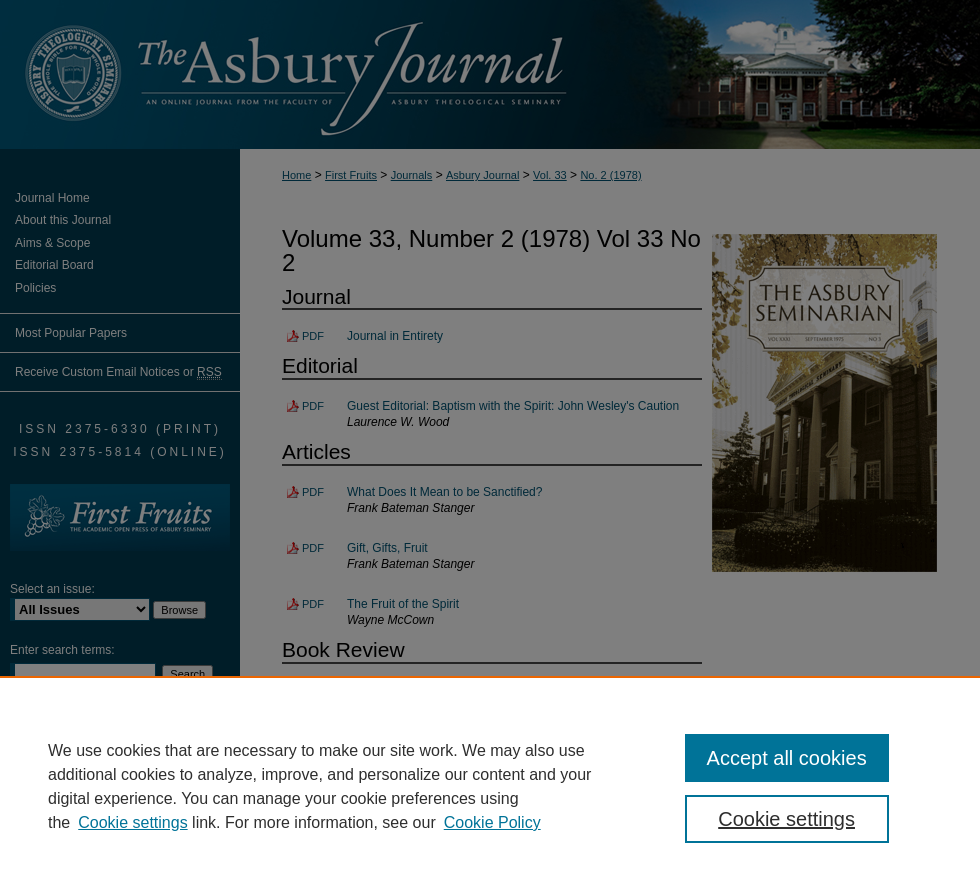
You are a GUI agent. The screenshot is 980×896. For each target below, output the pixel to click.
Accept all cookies (787, 758)
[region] (490, 786)
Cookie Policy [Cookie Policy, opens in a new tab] (492, 822)
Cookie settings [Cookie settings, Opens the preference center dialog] (786, 819)
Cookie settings (132, 822)
